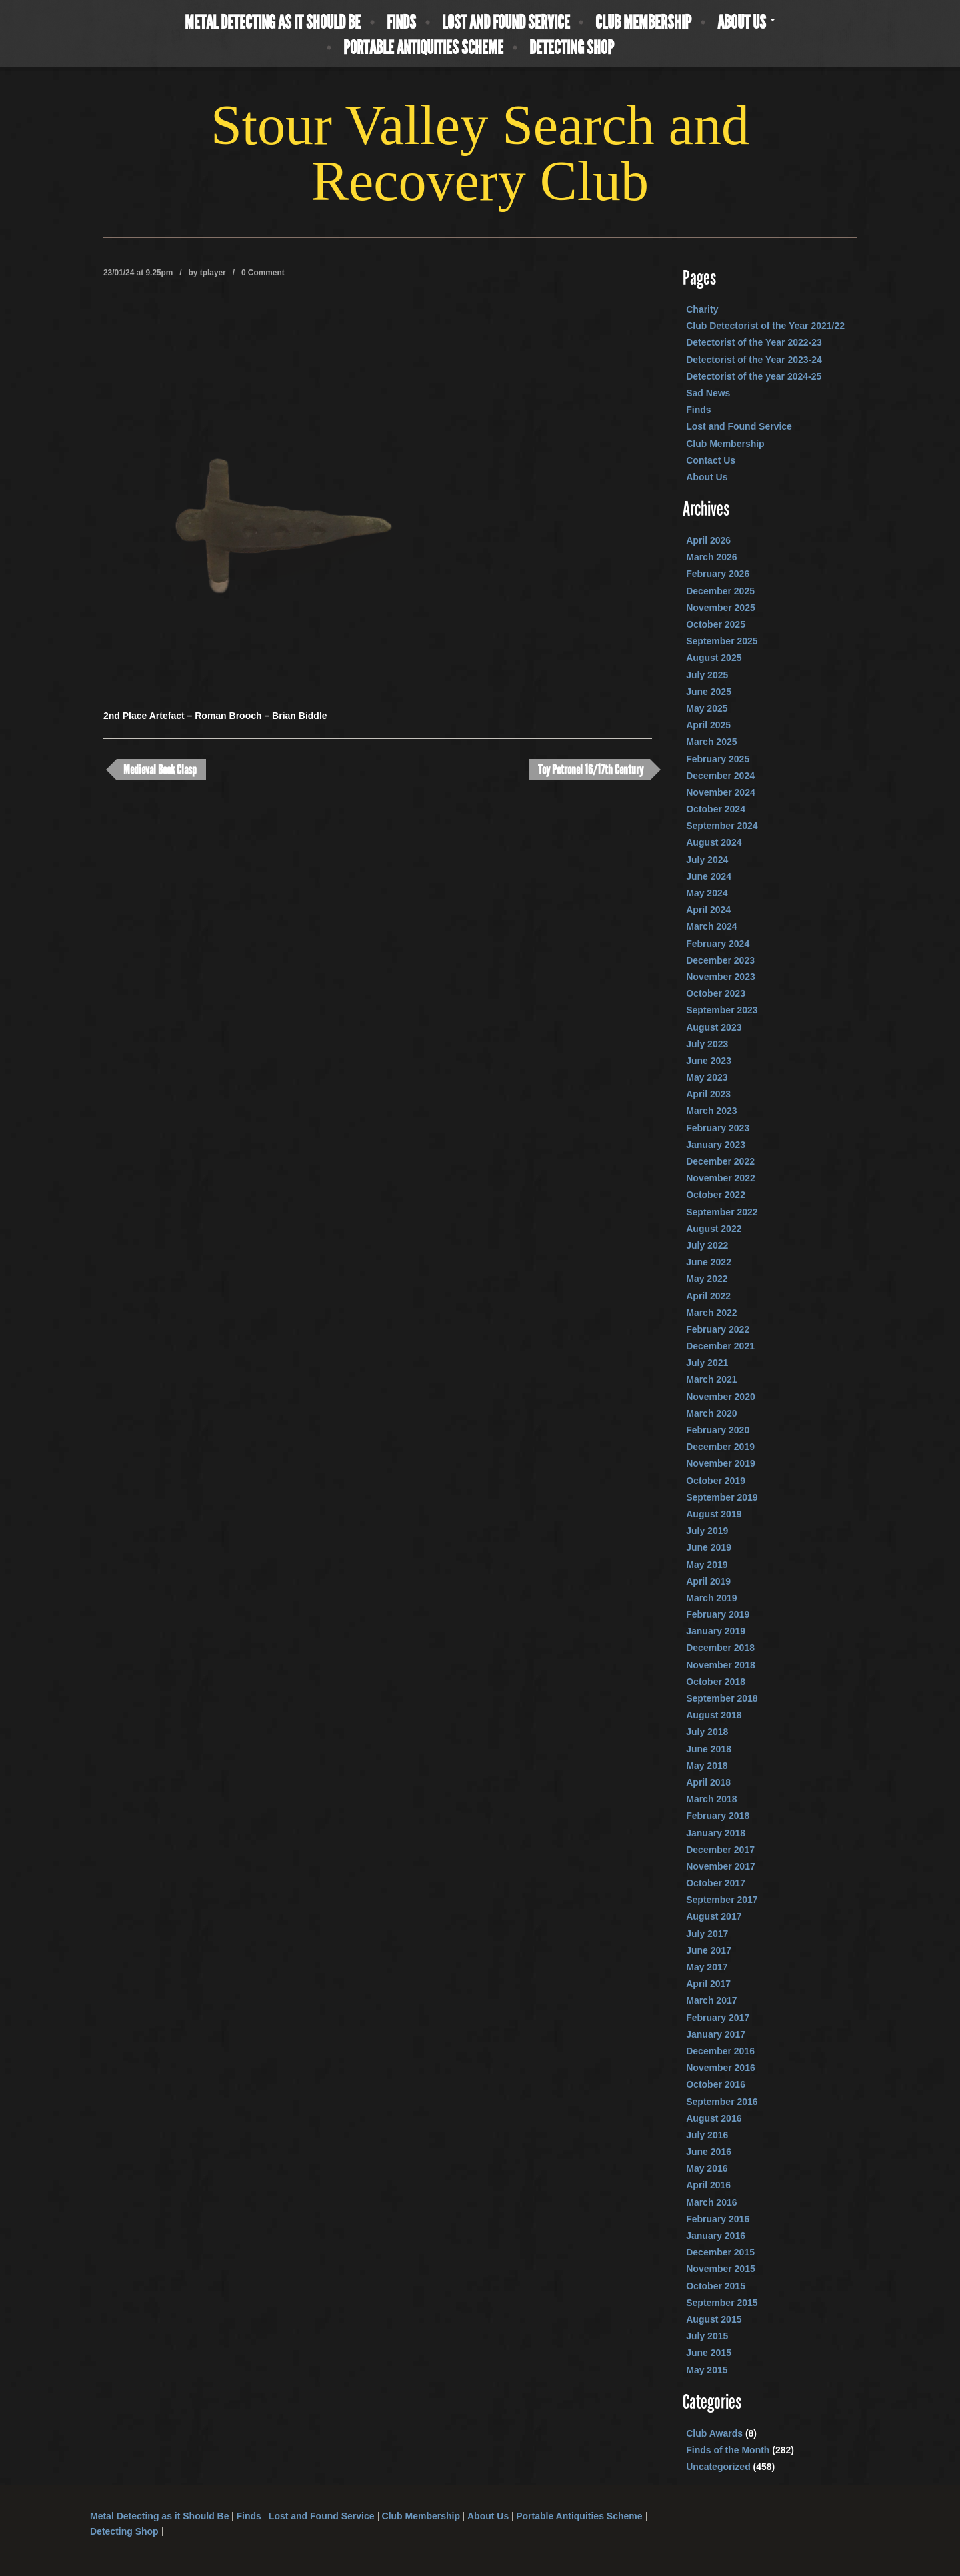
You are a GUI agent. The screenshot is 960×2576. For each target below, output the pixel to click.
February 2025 (717, 759)
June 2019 (708, 1547)
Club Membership (643, 22)
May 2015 (706, 2370)
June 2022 (708, 1262)
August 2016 (713, 2118)
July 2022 (707, 1245)
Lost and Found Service (506, 22)
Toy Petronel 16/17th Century (590, 770)
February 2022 (717, 1329)
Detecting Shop (571, 48)
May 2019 (706, 1564)
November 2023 (720, 976)
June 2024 (708, 876)
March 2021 (711, 1379)
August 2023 (713, 1027)
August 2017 (713, 1916)
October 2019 (715, 1480)
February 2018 (717, 1815)
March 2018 (711, 1799)
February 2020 (717, 1430)
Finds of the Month (727, 2450)
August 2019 (713, 1514)
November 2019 (720, 1463)
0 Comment (263, 272)
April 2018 (708, 1782)
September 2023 (721, 1010)
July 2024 (707, 859)
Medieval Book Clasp (160, 770)
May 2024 (706, 893)
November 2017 (720, 1866)
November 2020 (720, 1396)
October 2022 (715, 1194)
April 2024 (708, 909)
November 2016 (720, 2067)
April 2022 (708, 1296)
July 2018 (707, 1731)
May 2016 (706, 2168)
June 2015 (708, 2352)
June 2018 (708, 1749)
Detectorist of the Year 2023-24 (754, 359)
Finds (401, 22)
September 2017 (721, 1899)
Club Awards (714, 2433)
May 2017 (706, 1967)
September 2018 (721, 1698)
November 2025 (720, 607)
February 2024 (717, 943)
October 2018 (715, 1681)
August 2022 (713, 1228)
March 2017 (711, 2000)
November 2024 (720, 792)
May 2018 (706, 1765)
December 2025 (720, 591)
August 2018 (713, 1715)
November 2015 (720, 2268)
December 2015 (720, 2252)
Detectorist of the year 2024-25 (753, 376)
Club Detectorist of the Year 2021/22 (765, 326)
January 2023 (715, 1144)
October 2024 (715, 809)
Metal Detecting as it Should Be (273, 22)
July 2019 (707, 1530)
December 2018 (720, 1647)
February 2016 (717, 2219)
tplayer (213, 272)
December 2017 (720, 1849)
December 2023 (720, 960)
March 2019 (711, 1598)
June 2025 (708, 691)
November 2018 (720, 1665)
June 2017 (708, 1950)
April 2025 (708, 725)
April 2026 (708, 540)
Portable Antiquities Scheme (423, 48)
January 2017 (715, 2034)
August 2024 (713, 842)
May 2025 (706, 708)
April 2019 (708, 1581)
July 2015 (707, 2336)
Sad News (708, 393)
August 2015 (713, 2319)
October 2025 (715, 624)
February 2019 (717, 1614)
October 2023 (715, 993)
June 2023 (708, 1060)
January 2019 (715, 1631)
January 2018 (715, 1833)
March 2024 (711, 926)
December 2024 (720, 775)
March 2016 (711, 2202)
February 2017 (717, 2017)
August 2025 (713, 657)
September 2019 (721, 1497)
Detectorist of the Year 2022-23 (754, 342)
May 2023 (706, 1077)
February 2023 (717, 1128)
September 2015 (721, 2302)
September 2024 (721, 825)
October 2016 (715, 2084)
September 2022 (721, 1212)
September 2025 (721, 641)
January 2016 (715, 2235)
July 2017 (707, 1933)
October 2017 (715, 1883)
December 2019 (720, 1446)
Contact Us (710, 460)
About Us (746, 22)
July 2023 (707, 1044)
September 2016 (721, 2101)
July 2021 (707, 1362)
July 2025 (707, 675)
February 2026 (717, 573)
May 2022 (706, 1278)
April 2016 (708, 2185)
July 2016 (707, 2135)
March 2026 (711, 557)
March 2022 (711, 1312)
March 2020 (711, 1413)
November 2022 (720, 1178)
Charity (702, 309)
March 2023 (711, 1110)
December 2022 (720, 1161)
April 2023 (708, 1094)
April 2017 (708, 1983)
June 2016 (708, 2151)
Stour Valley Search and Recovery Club (480, 153)
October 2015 (715, 2286)
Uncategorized (718, 2466)
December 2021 (720, 1346)
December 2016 (720, 2051)
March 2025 (711, 741)
